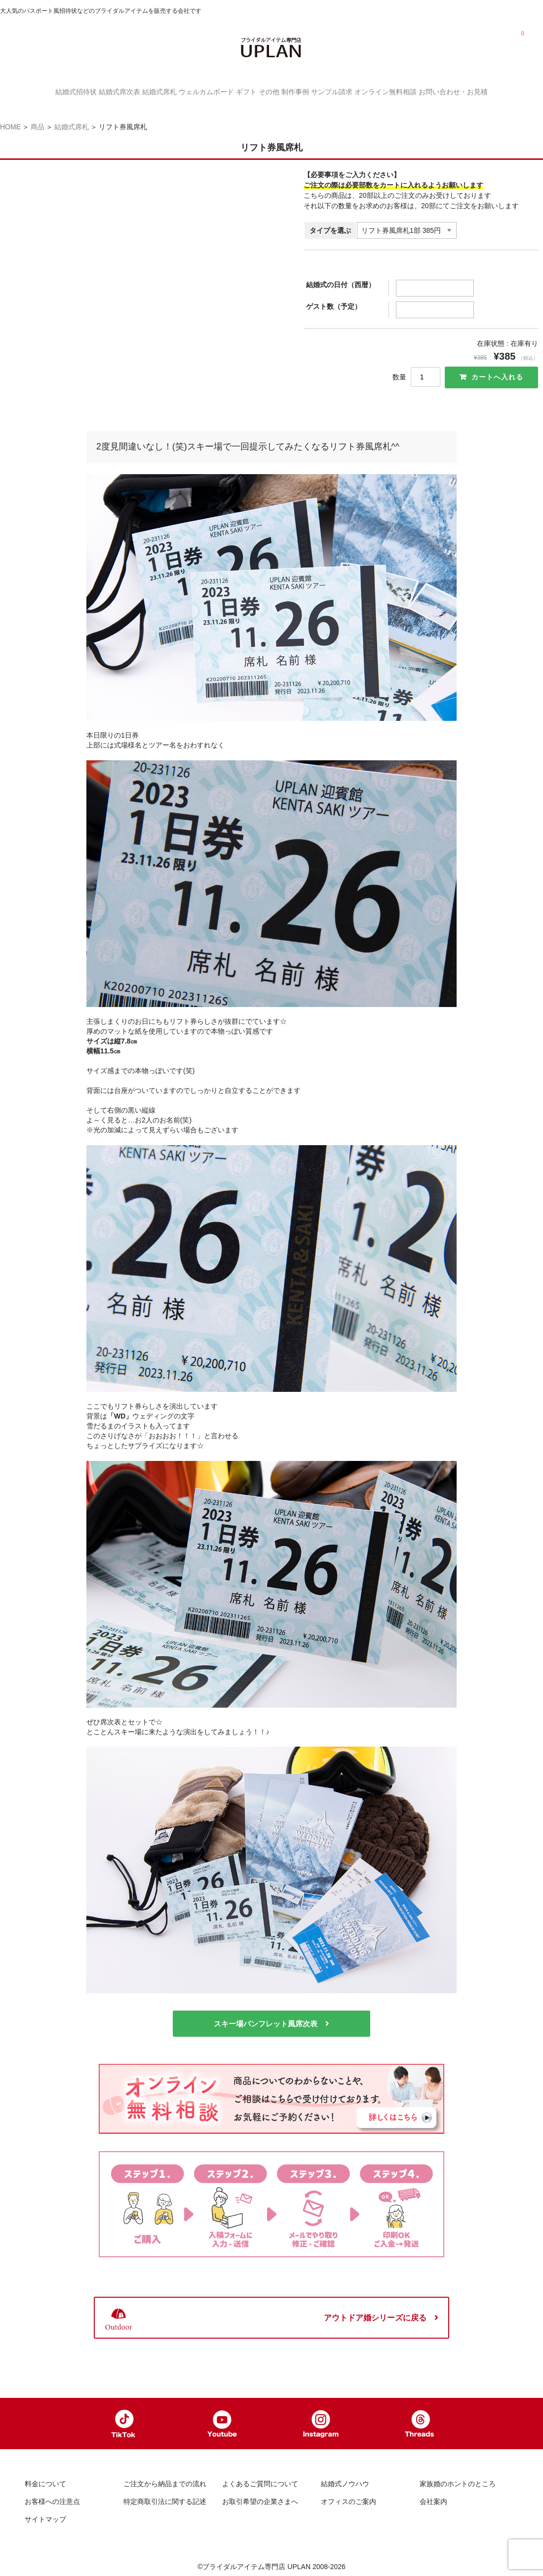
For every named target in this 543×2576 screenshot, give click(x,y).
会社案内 (433, 2498)
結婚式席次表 (85, 91)
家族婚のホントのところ (458, 2480)
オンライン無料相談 (420, 91)
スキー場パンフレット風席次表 (265, 2017)
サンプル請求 (356, 91)
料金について (45, 2480)
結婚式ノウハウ (345, 2480)
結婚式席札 (134, 91)
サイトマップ (45, 2516)
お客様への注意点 (52, 2498)
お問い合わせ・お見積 (497, 91)
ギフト (241, 91)
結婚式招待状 (31, 91)
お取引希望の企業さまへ (260, 2498)
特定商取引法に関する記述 (164, 2498)
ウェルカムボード (191, 91)
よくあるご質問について (260, 2480)
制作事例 (310, 91)
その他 (274, 91)
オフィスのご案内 (348, 2498)
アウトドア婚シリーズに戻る (375, 2311)
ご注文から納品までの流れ (164, 2480)
